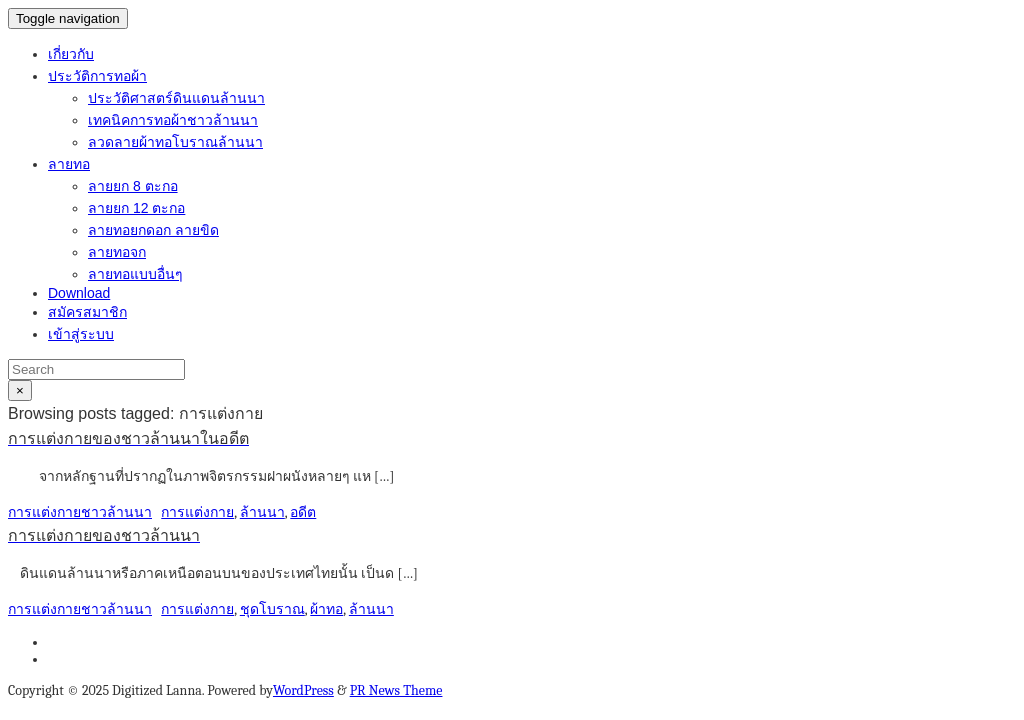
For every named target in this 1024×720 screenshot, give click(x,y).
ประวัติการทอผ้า (97, 76)
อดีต (303, 512)
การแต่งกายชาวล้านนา (80, 512)
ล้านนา (262, 512)
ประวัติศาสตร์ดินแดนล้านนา (176, 98)
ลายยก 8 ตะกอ (133, 186)
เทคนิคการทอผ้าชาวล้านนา (173, 120)
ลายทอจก (117, 252)
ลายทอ (69, 164)
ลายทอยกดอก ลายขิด (153, 230)
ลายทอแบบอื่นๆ (135, 274)
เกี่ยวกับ (71, 54)
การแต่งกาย (197, 512)
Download (79, 293)
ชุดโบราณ (272, 609)
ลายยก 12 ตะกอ (136, 208)
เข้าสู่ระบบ (81, 334)
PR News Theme (396, 690)
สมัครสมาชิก (87, 312)
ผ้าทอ (326, 609)
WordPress (303, 690)
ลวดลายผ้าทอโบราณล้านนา (175, 142)
